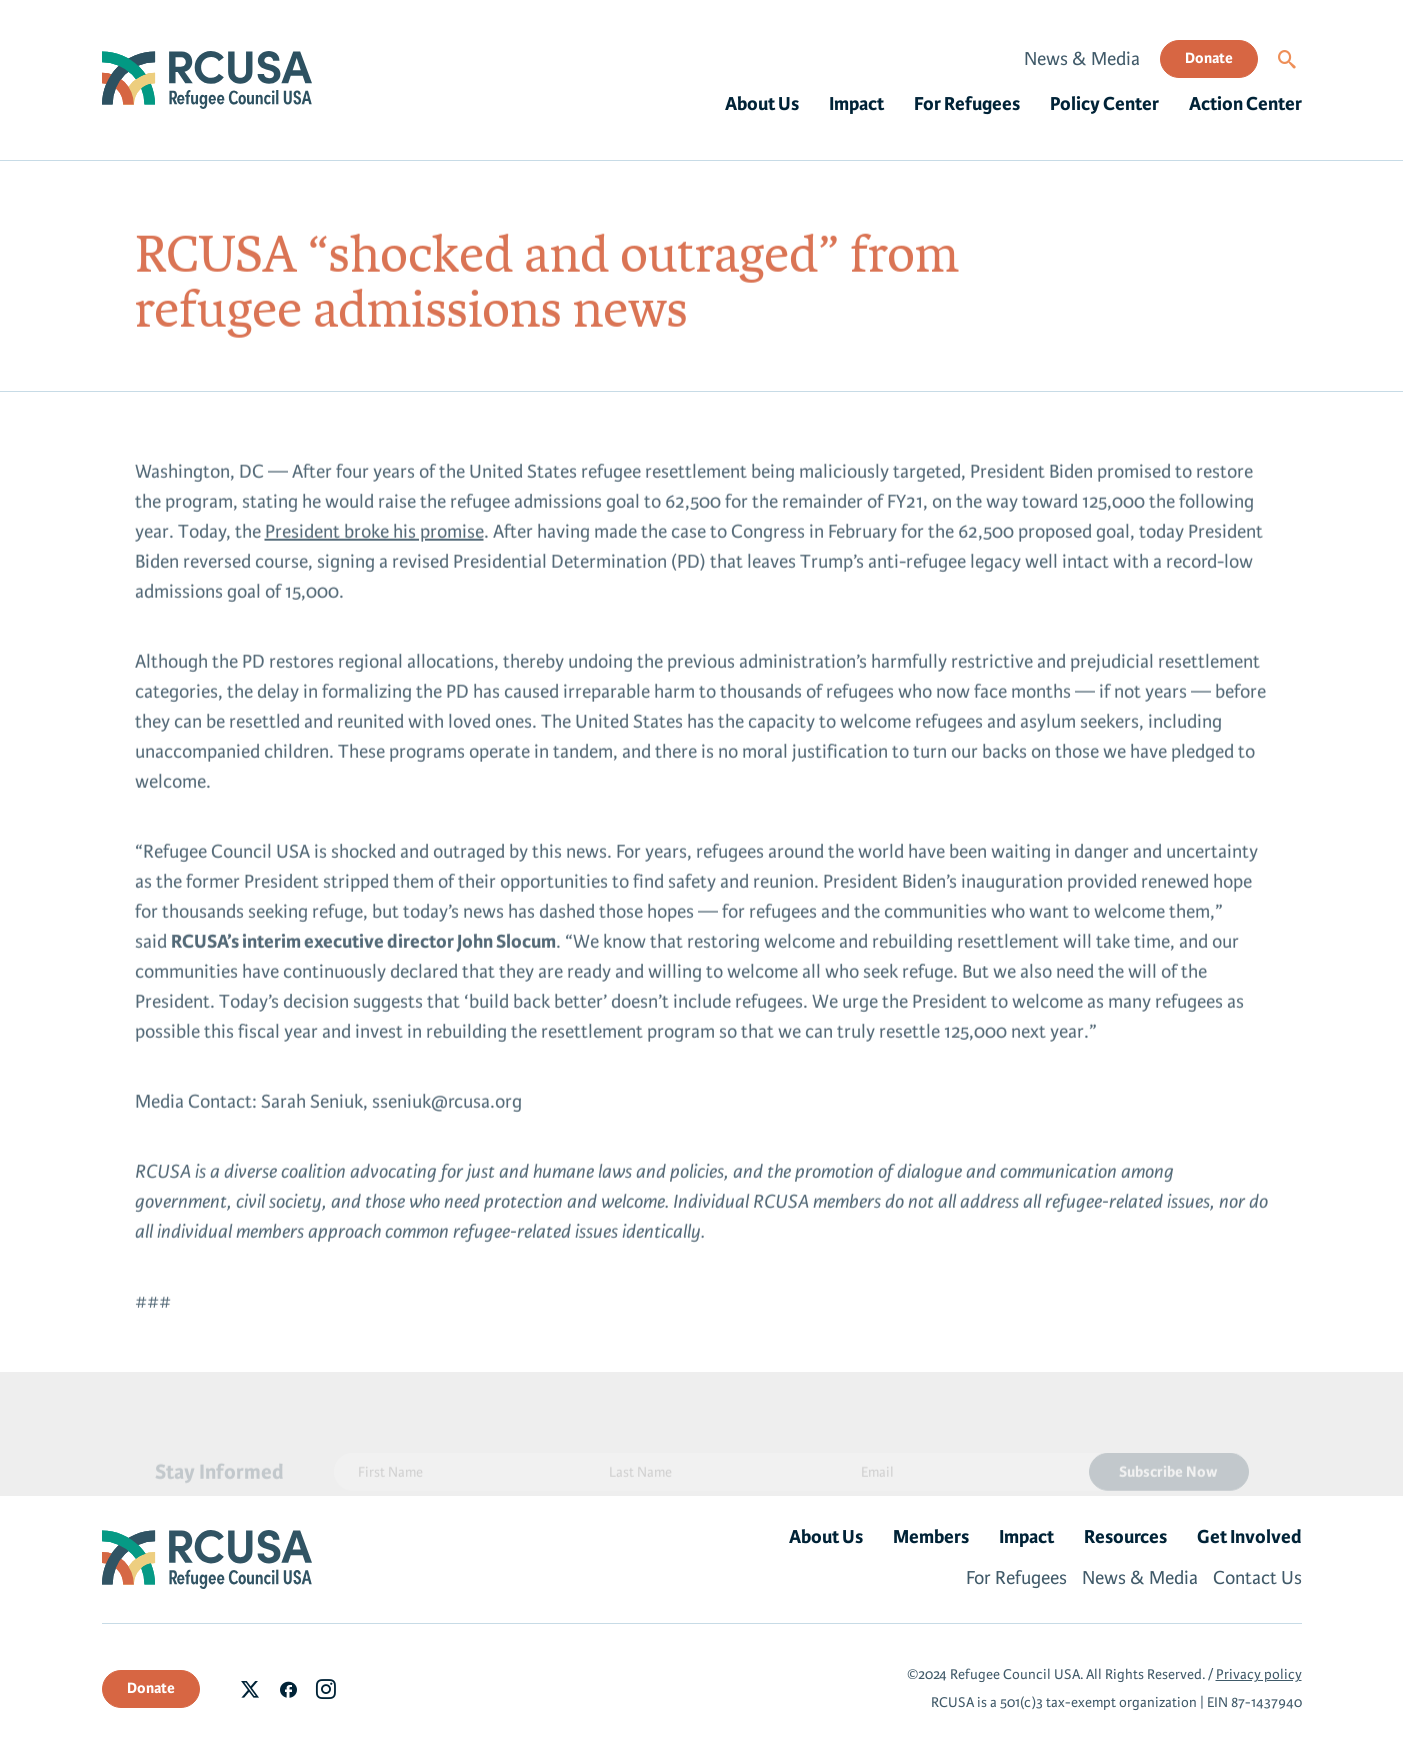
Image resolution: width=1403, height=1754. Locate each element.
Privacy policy (1259, 1674)
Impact (856, 104)
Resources (1125, 1537)
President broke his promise (374, 536)
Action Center (1245, 104)
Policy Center (1104, 104)
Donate (1209, 58)
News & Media (1082, 59)
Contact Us (1257, 1578)
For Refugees (967, 104)
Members (931, 1537)
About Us (762, 104)
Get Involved (1249, 1537)
